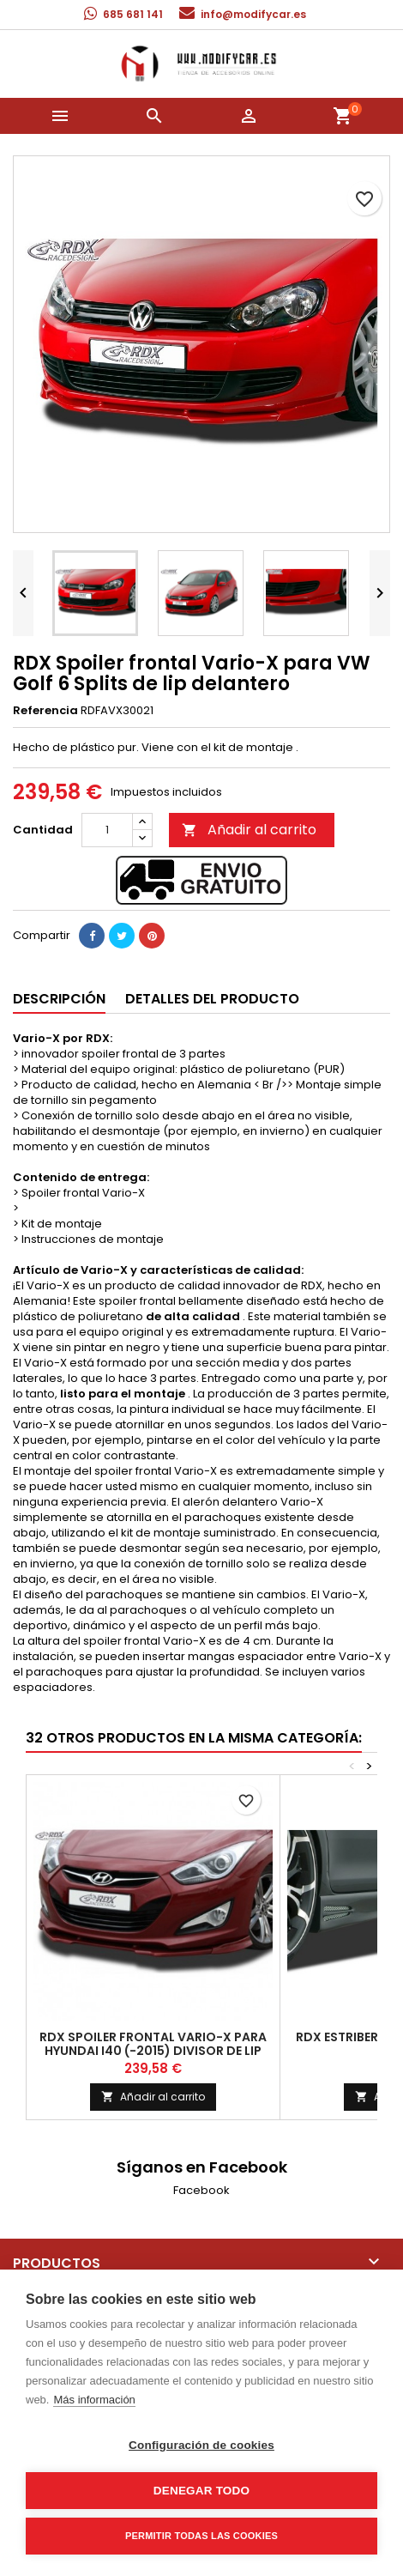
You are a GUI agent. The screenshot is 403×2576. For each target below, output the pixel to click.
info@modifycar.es (253, 14)
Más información (94, 2399)
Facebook (201, 2190)
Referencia (45, 710)
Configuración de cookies (201, 2445)
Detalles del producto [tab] (212, 999)
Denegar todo (201, 2490)
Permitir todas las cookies (201, 2536)
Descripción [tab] (59, 999)
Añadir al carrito (249, 829)
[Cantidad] (107, 830)
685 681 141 (133, 14)
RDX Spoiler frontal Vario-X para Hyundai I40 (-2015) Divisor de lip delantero (153, 2050)
